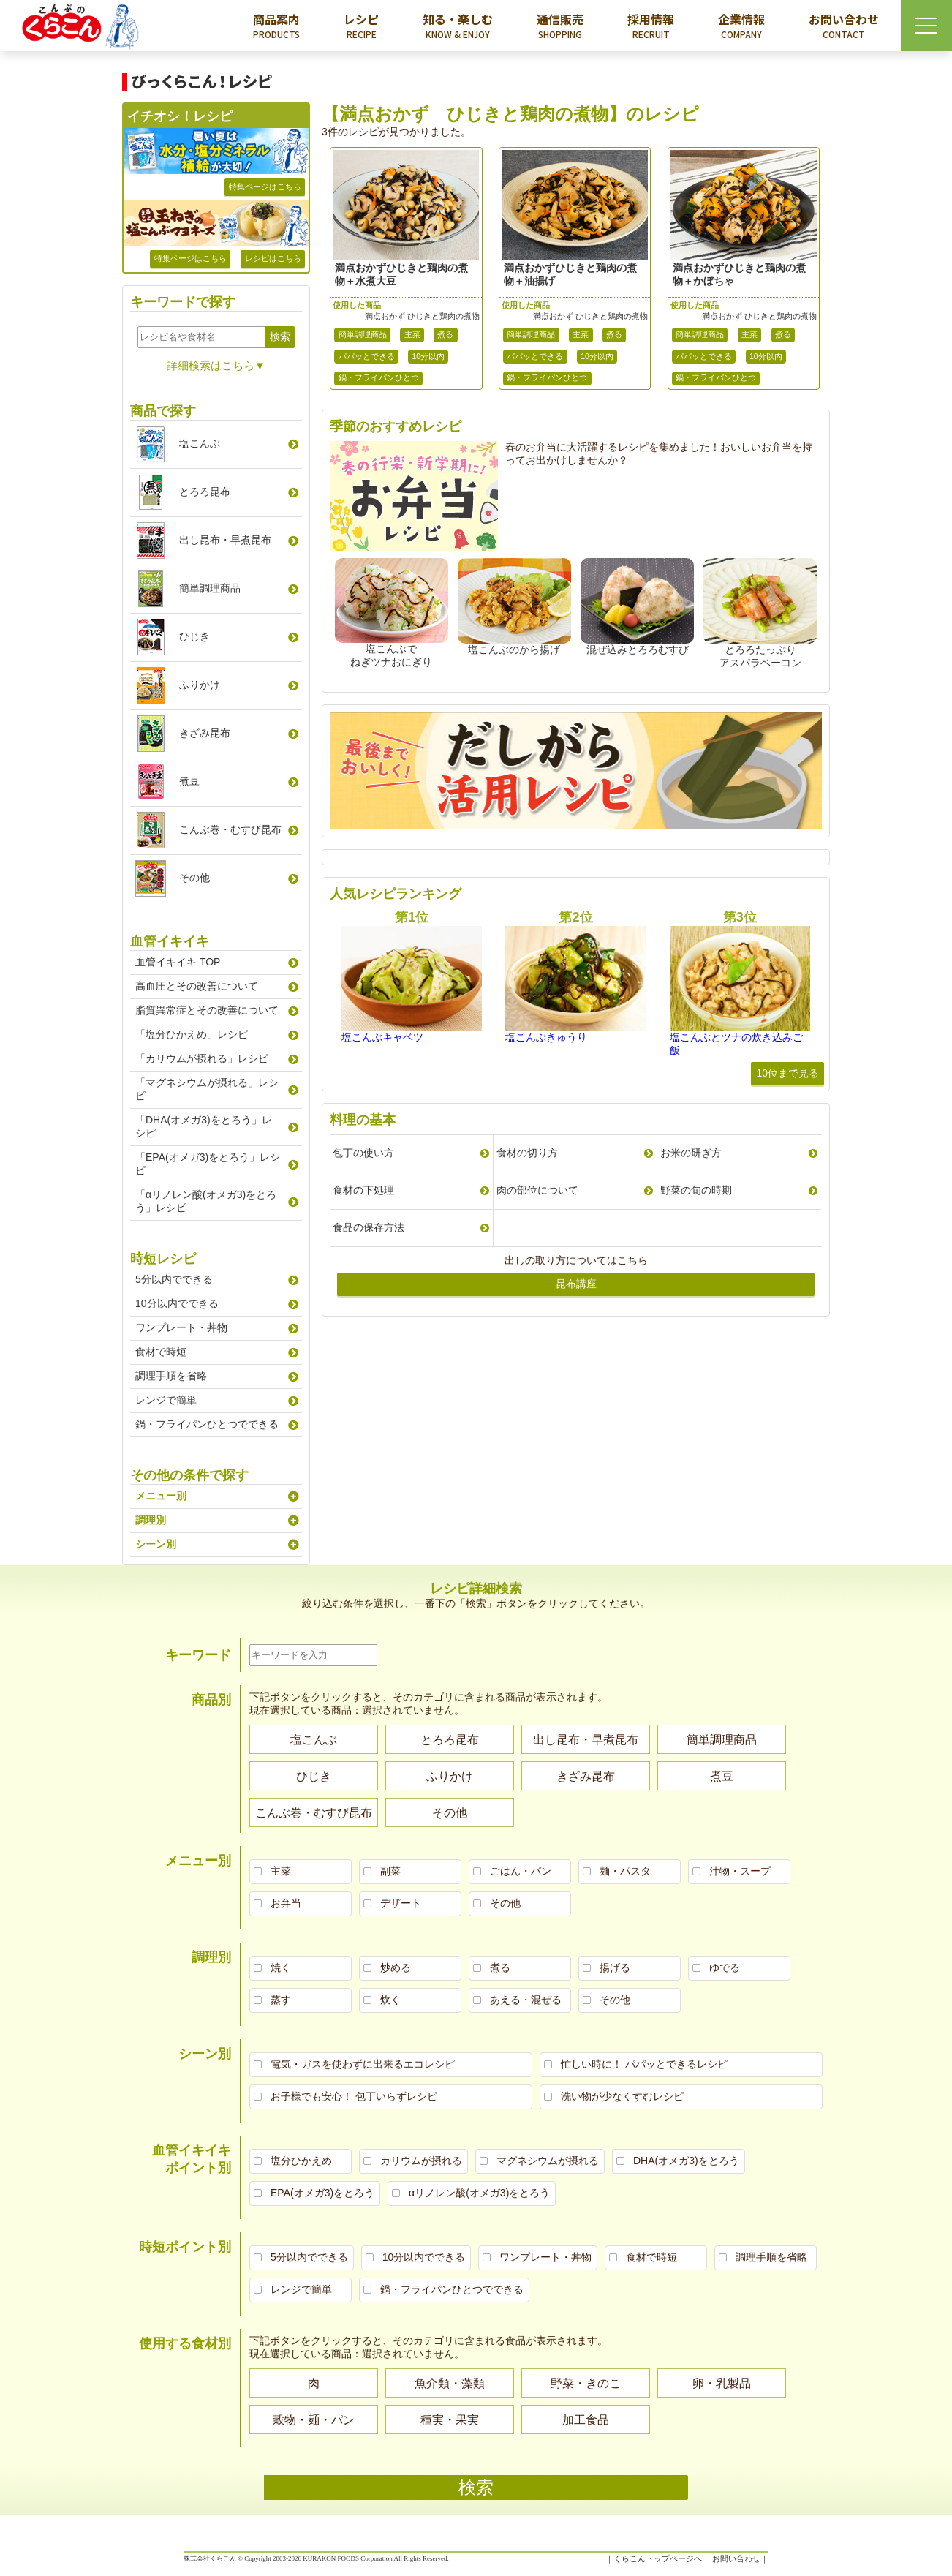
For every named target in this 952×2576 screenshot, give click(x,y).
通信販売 (560, 25)
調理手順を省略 (171, 1376)
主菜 (412, 334)
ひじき (194, 636)
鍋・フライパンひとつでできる (207, 1424)
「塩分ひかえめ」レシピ (191, 1034)
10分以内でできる (177, 1303)
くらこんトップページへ (657, 2558)
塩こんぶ (199, 443)
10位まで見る (787, 1073)
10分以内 (428, 356)
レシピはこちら (273, 258)
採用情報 (650, 25)
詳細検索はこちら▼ (216, 365)
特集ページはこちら (265, 186)
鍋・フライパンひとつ (379, 377)
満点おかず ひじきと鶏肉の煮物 (422, 316)
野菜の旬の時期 (696, 1190)
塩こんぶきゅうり (546, 1037)
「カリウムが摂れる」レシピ (201, 1058)
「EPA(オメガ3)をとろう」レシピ (207, 1163)
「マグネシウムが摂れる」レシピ (207, 1089)
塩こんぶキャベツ (382, 1037)
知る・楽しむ (458, 25)
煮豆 (189, 781)
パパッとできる (367, 356)
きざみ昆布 (204, 733)
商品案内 (276, 25)
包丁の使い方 (363, 1153)
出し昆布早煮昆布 (225, 540)
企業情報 (741, 25)
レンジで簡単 (166, 1400)
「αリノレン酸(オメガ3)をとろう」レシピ (205, 1201)
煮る (445, 334)
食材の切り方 (527, 1153)
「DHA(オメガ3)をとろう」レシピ (203, 1126)
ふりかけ (199, 684)
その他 (194, 878)
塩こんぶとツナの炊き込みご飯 (736, 1043)
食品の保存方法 (368, 1227)
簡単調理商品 (363, 334)
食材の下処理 (363, 1190)
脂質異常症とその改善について (207, 1010)
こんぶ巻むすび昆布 (230, 829)
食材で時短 (160, 1351)
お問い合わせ (844, 25)
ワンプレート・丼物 (181, 1327)
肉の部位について (537, 1190)
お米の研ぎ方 (691, 1153)
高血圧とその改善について (196, 986)
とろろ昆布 (204, 491)
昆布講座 (576, 1283)
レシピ (361, 25)
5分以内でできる (174, 1279)
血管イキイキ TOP (177, 962)
